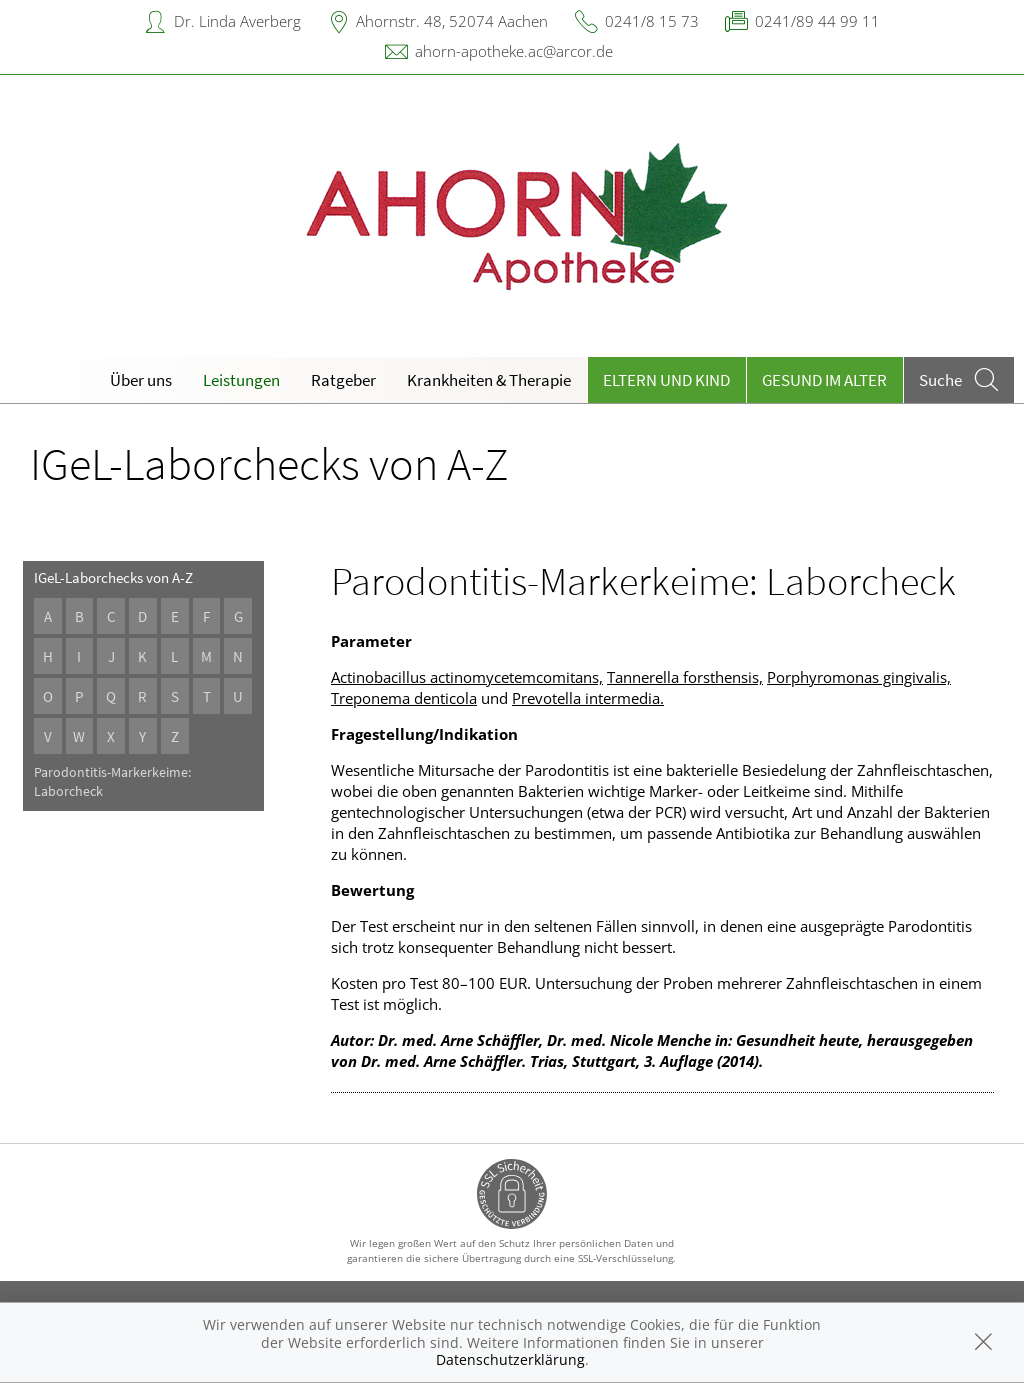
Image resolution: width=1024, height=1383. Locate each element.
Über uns (141, 380)
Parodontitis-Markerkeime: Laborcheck (112, 782)
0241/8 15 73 (652, 21)
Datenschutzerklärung (510, 1359)
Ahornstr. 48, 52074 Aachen (452, 21)
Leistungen (241, 380)
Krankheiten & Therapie (489, 380)
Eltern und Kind (666, 380)
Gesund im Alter (824, 380)
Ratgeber (343, 380)
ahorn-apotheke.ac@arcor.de (514, 51)
